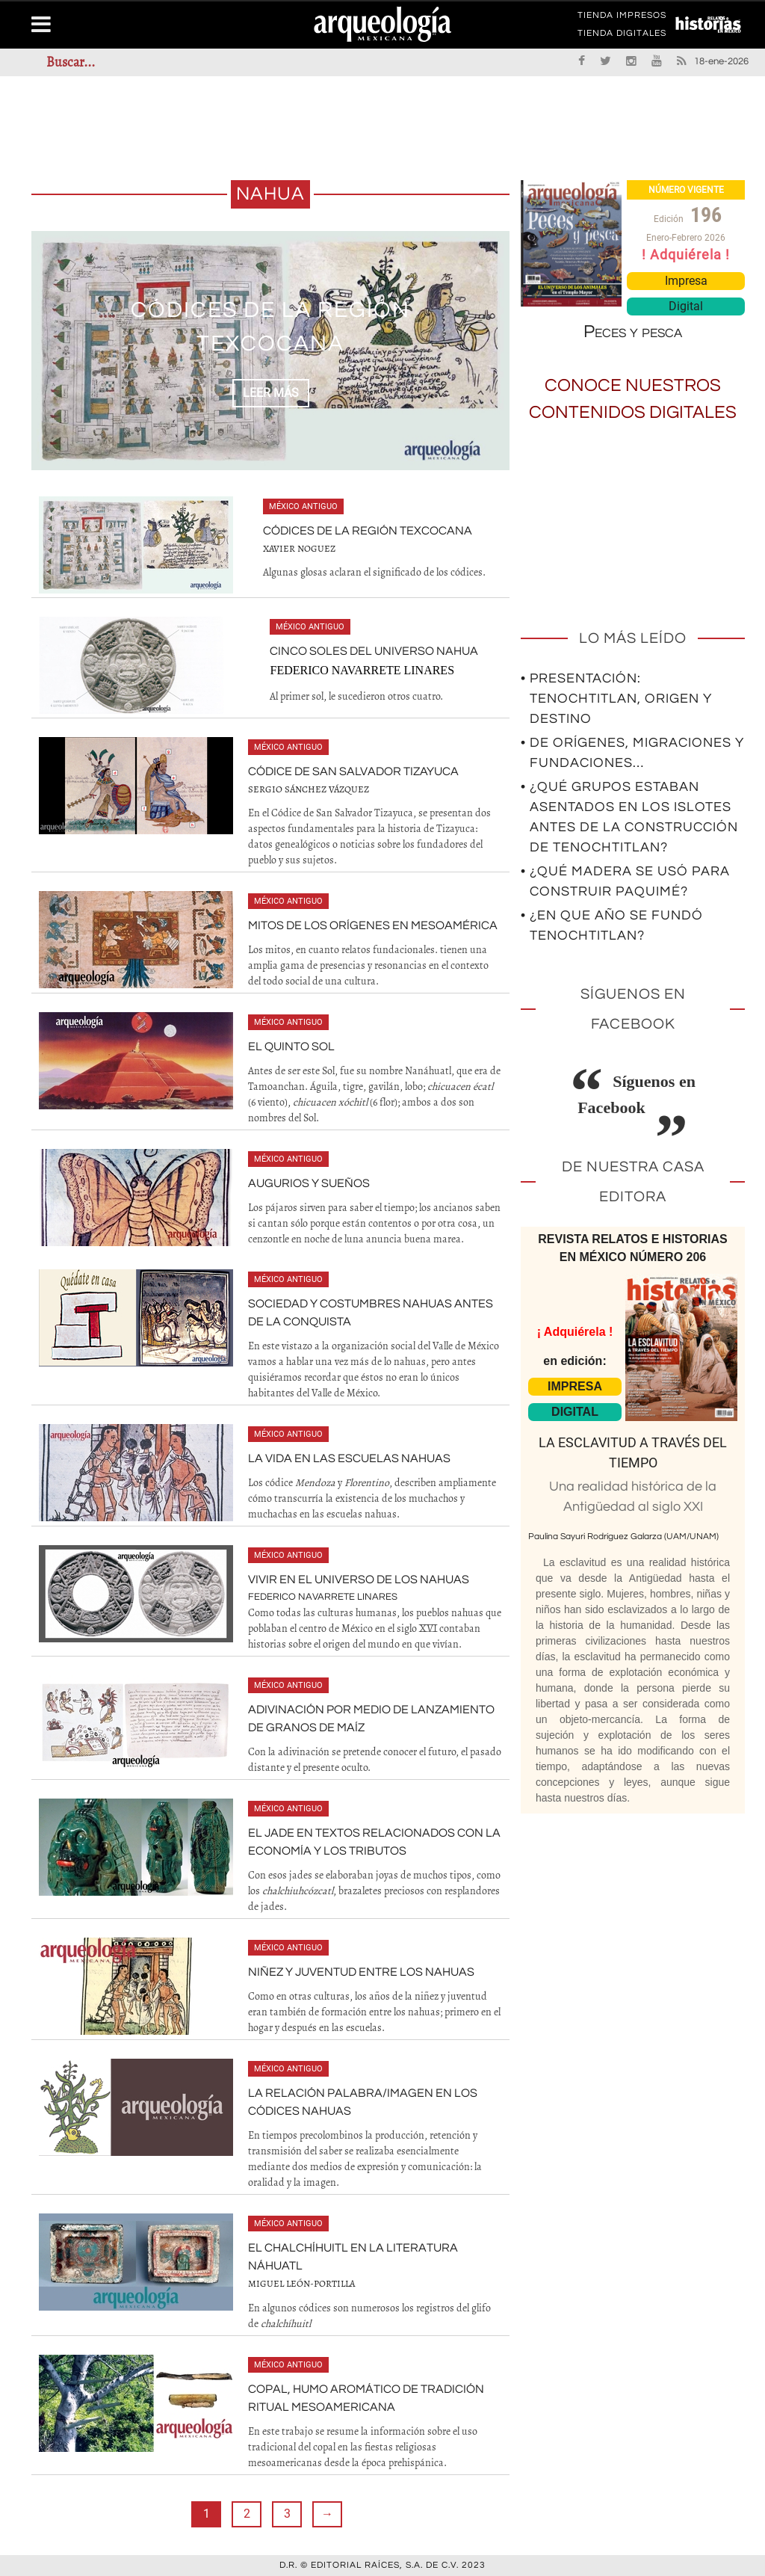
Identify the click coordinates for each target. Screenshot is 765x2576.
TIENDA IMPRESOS (621, 18)
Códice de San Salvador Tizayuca (353, 771)
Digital (686, 306)
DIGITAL (574, 1411)
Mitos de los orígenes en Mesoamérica (373, 925)
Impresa (686, 281)
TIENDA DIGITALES (621, 36)
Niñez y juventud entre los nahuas (361, 1972)
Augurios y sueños (309, 1183)
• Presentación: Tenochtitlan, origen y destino (616, 698)
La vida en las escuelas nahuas (349, 1458)
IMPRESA (575, 1386)
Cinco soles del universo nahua (374, 651)
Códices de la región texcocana (367, 531)
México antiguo (303, 506)
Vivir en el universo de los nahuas (358, 1580)
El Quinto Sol (291, 1047)
